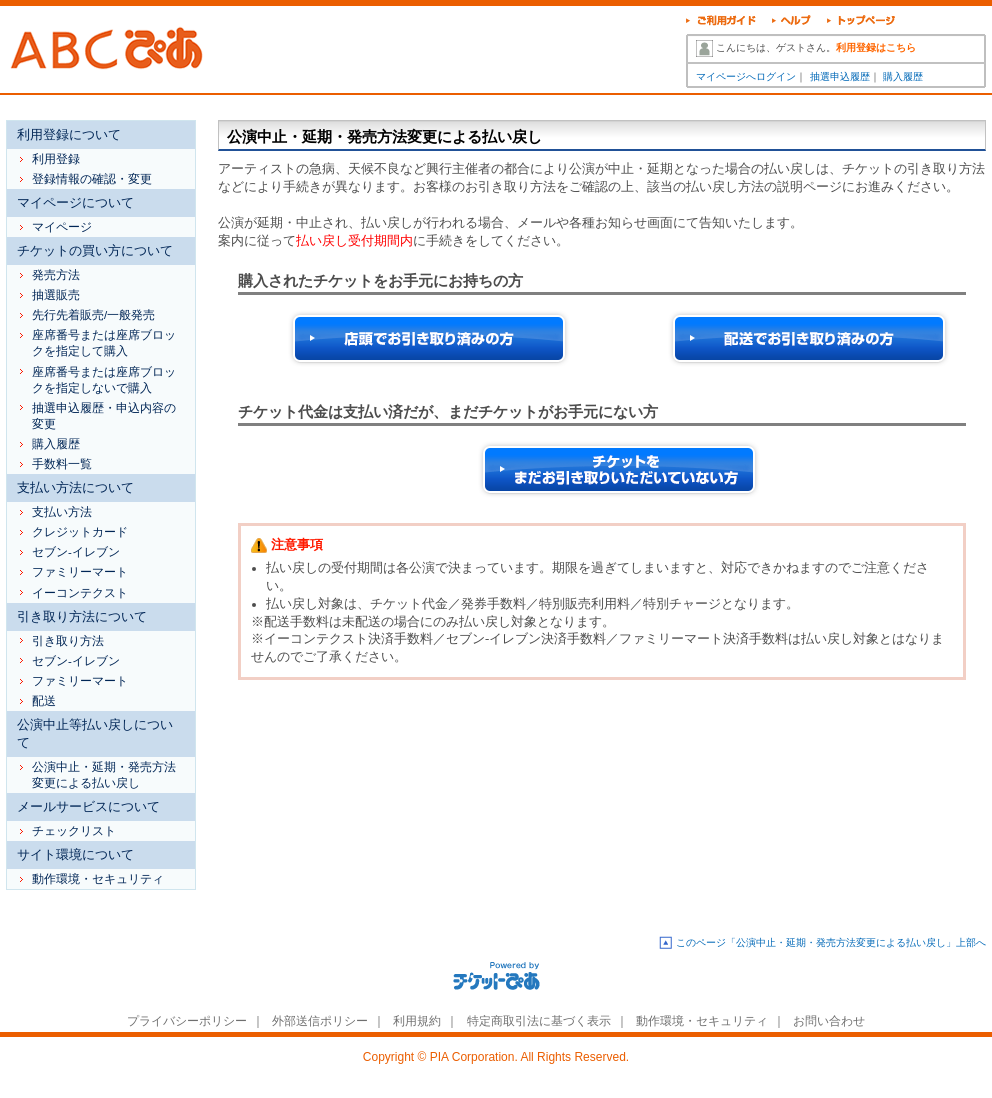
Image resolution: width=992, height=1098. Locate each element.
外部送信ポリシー (320, 1021)
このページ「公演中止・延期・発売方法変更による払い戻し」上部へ (831, 942)
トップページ (861, 22)
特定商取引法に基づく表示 (539, 1021)
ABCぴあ (111, 50)
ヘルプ (791, 22)
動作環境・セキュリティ (702, 1021)
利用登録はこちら (876, 47)
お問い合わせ (829, 1021)
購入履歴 (903, 76)
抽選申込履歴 (840, 76)
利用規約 (417, 1021)
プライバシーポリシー (187, 1021)
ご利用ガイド (721, 22)
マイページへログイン (746, 76)
